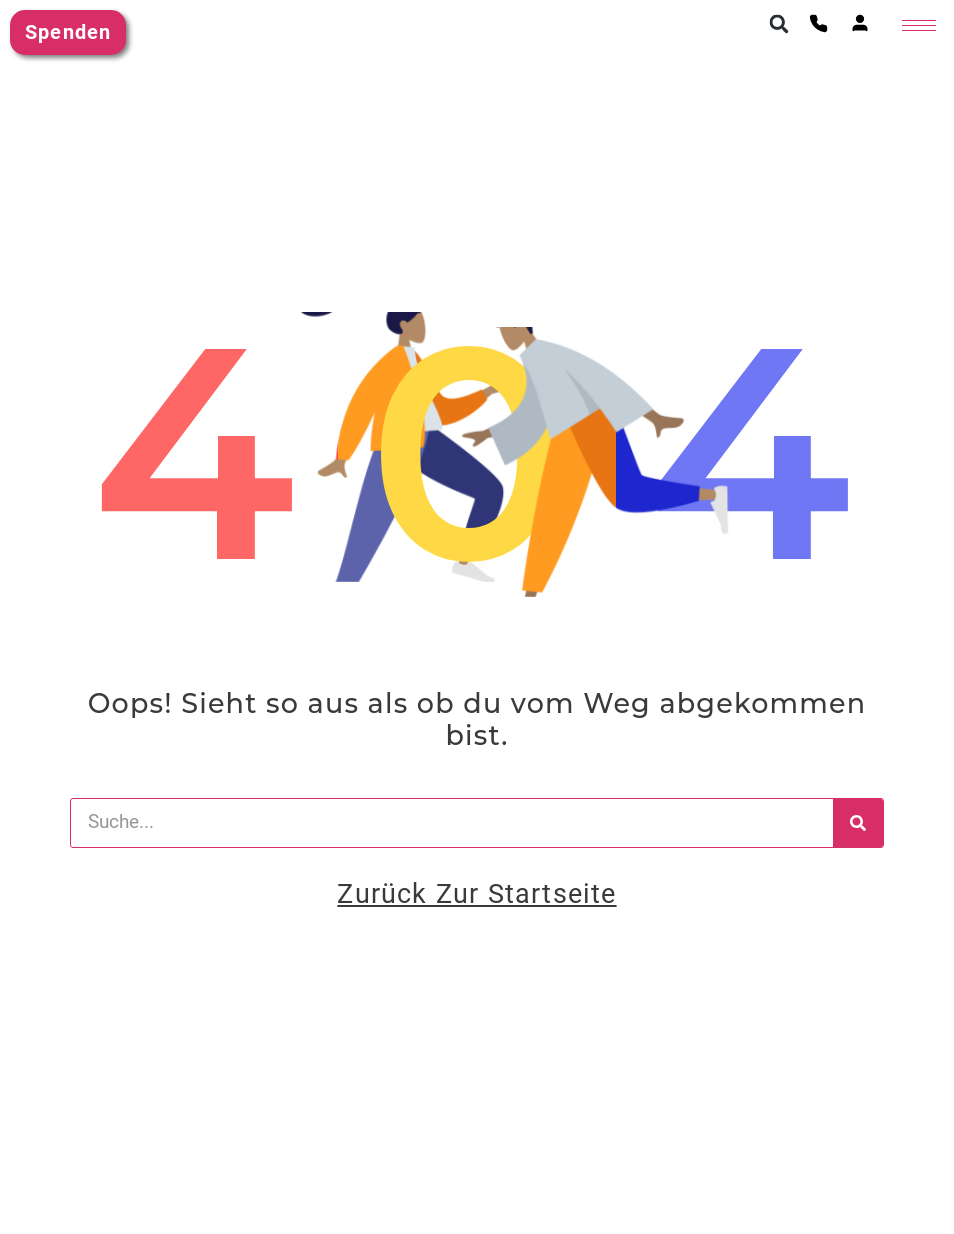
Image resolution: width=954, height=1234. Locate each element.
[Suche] (858, 823)
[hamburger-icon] (919, 25)
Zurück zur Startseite (476, 894)
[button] (779, 24)
